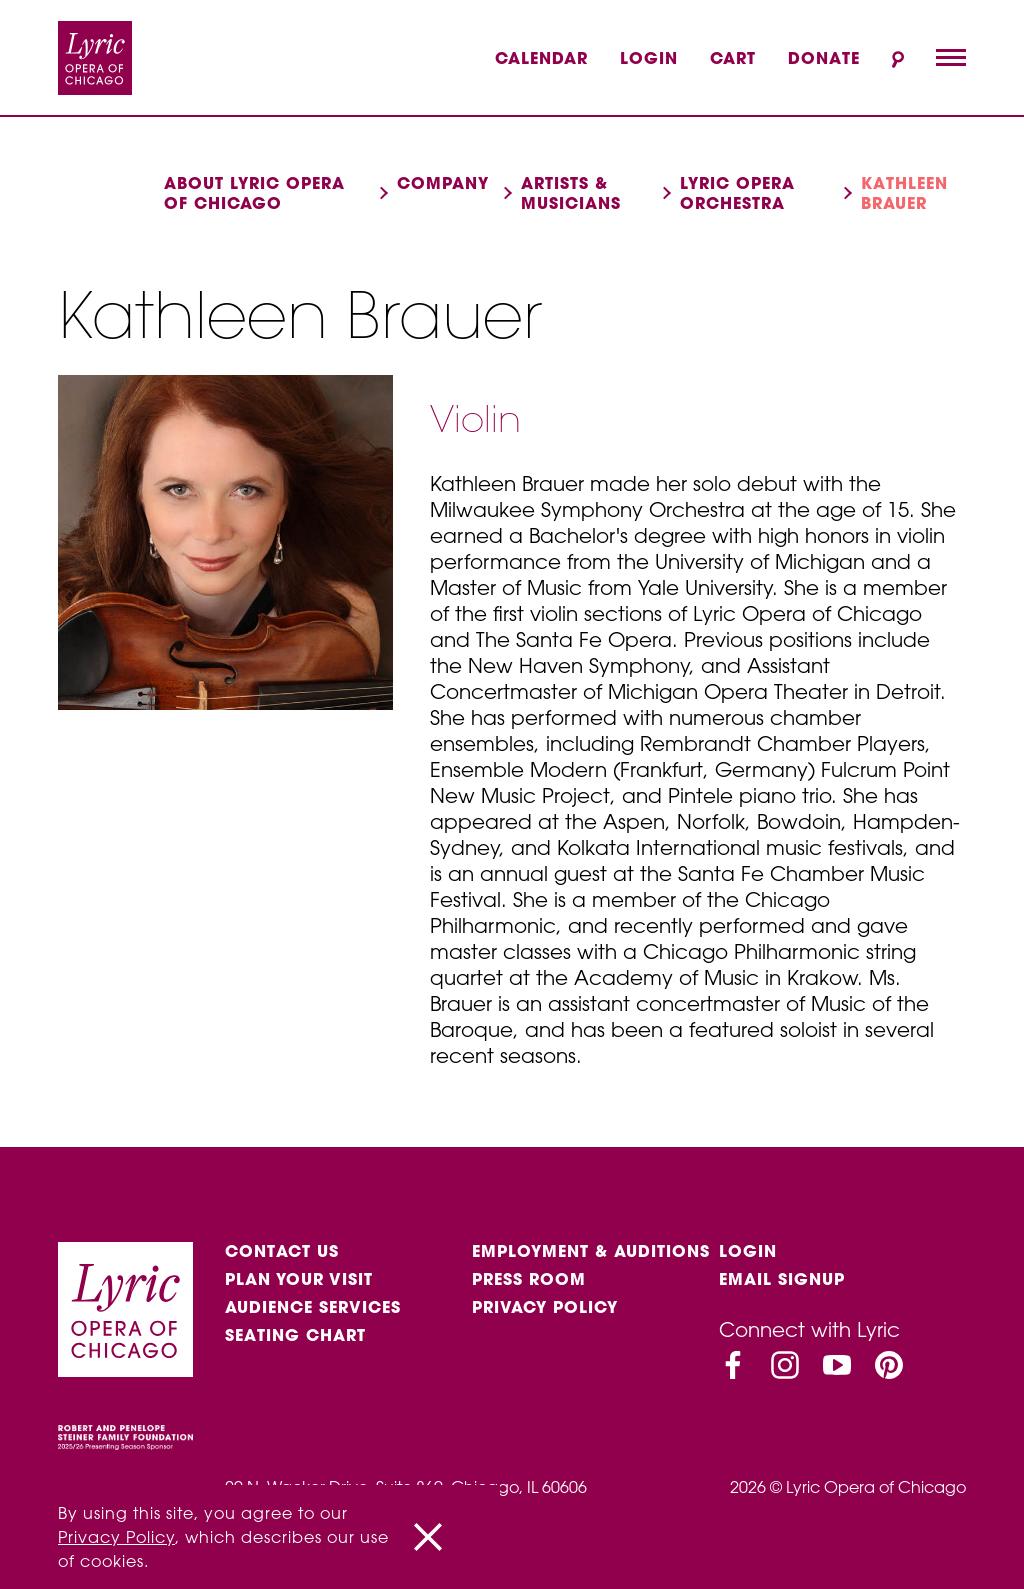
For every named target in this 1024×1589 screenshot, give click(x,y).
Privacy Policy (545, 1307)
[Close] (428, 1537)
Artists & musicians (571, 193)
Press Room (529, 1279)
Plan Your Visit (299, 1279)
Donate (824, 58)
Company (443, 183)
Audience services (313, 1307)
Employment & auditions (591, 1251)
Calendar (541, 58)
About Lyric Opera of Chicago (254, 193)
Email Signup (782, 1279)
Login (649, 58)
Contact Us (282, 1251)
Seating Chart (295, 1335)
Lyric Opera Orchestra (737, 193)
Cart (733, 58)
